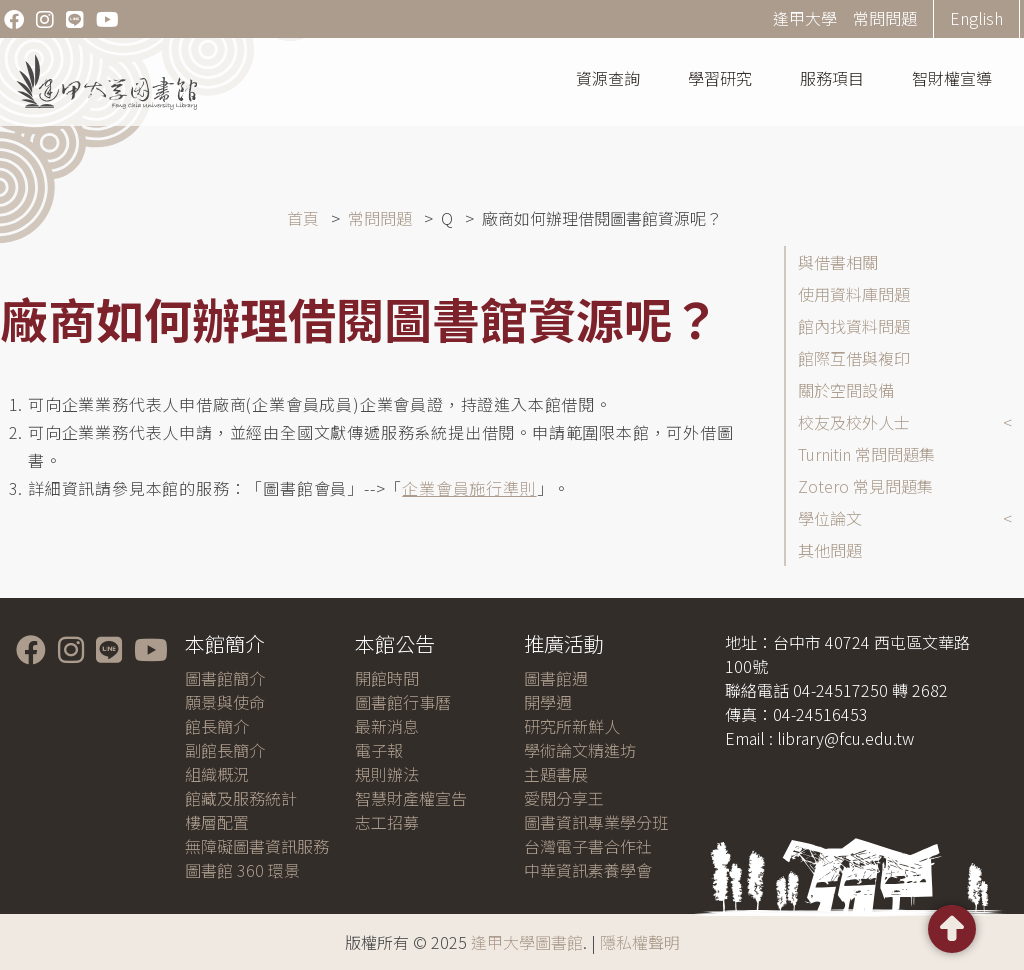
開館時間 (387, 678)
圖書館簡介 (225, 678)
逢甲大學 (805, 18)
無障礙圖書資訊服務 (257, 846)
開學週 (548, 702)
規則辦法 (387, 774)
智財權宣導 (952, 78)
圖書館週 (556, 678)
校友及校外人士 (854, 422)
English (976, 18)
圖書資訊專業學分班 (596, 822)
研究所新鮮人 (572, 726)
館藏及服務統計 (241, 798)
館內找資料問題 (854, 326)
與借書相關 (838, 262)
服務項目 (832, 78)
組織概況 (217, 774)
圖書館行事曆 (403, 702)
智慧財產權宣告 (411, 798)
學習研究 (720, 78)
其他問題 (830, 550)
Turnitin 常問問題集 (866, 454)
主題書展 (556, 774)
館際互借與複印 (854, 358)
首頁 (303, 218)
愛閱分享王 (564, 798)
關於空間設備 (846, 390)
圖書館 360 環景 (242, 870)
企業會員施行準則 (469, 488)
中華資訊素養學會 (588, 870)
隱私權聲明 (640, 942)
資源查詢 (608, 78)
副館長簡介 (225, 750)
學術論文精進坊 (580, 750)
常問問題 (885, 18)
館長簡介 (217, 726)
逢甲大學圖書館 (527, 942)
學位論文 (830, 518)
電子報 (379, 750)
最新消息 (387, 726)
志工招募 (387, 822)
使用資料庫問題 (854, 294)
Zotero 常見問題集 (865, 486)
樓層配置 (217, 822)
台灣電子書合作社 (588, 846)
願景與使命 (225, 702)
